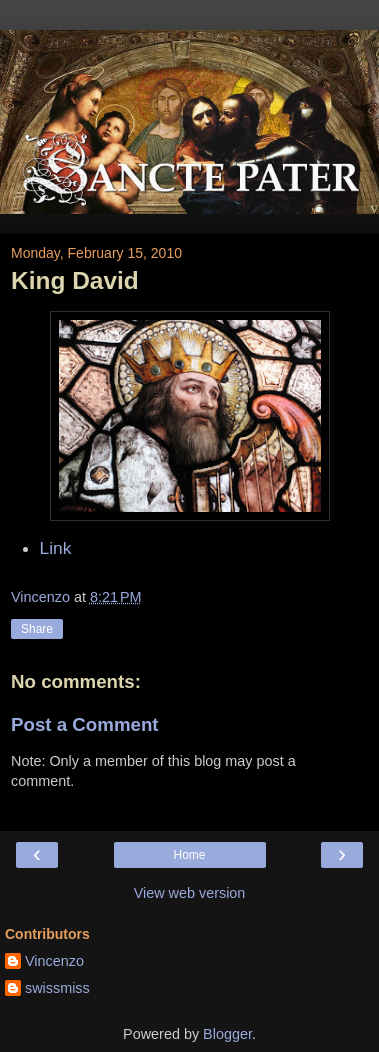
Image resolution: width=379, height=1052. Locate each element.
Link (56, 548)
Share (37, 629)
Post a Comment (85, 724)
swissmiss (57, 988)
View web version (190, 893)
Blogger (227, 1034)
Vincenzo (54, 961)
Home (189, 855)
